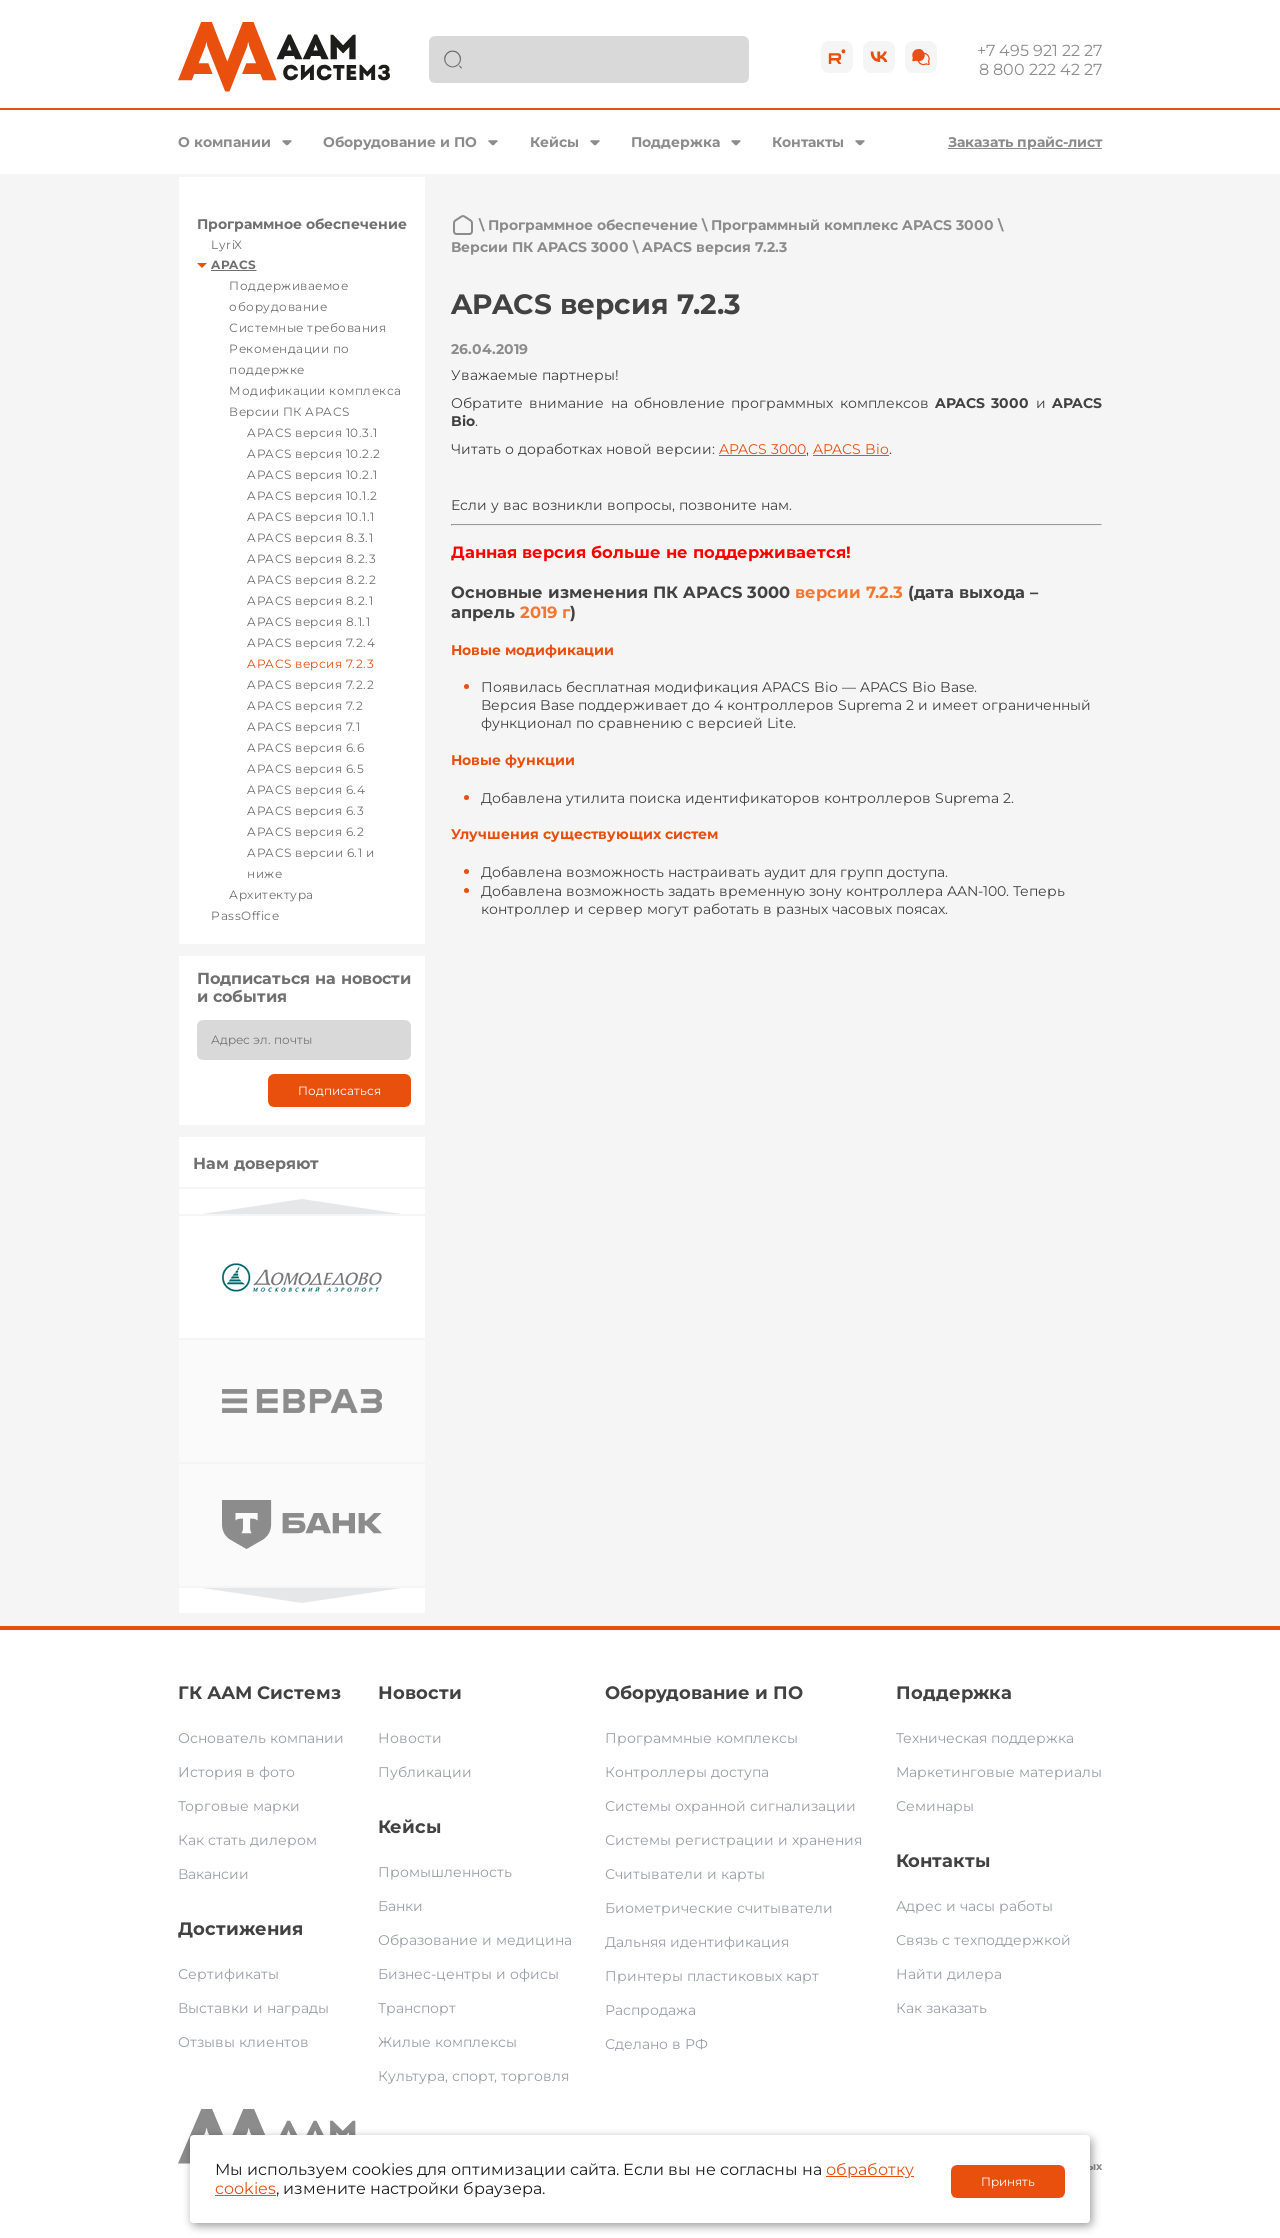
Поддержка (675, 142)
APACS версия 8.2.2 (311, 579)
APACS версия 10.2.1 (312, 474)
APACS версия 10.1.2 (312, 495)
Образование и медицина (475, 1940)
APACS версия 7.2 (305, 705)
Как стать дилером (247, 1840)
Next (302, 1595)
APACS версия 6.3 (305, 810)
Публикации (425, 1772)
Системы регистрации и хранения (733, 1840)
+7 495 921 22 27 (1039, 50)
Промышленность (445, 1872)
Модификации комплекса (315, 390)
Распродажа (650, 2010)
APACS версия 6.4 (306, 789)
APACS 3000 (762, 449)
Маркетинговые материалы (999, 1772)
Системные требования (307, 327)
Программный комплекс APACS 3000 (852, 225)
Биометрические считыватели (719, 1908)
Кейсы (554, 142)
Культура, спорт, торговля (473, 2076)
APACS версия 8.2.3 (311, 558)
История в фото (236, 1772)
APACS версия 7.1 (303, 726)
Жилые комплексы (447, 2042)
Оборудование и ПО (400, 142)
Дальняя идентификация (697, 1942)
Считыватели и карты (685, 1874)
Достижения (240, 1929)
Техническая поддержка (985, 1738)
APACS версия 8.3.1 (310, 537)
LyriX (227, 244)
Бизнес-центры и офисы (468, 1974)
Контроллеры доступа (687, 1772)
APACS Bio (851, 449)
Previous (302, 1206)
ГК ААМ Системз (259, 1693)
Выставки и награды (253, 2008)
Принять (1008, 2181)
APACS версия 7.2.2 (310, 684)
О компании (224, 142)
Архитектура (271, 894)
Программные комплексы (701, 1738)
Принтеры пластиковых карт (712, 1976)
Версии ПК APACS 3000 (540, 247)
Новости (420, 1693)
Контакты (808, 142)
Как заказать (941, 2008)
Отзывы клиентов (243, 2042)
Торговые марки (239, 1806)
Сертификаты (228, 1974)
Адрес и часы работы (974, 1906)
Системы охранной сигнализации (730, 1806)
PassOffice (245, 915)
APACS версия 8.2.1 (310, 600)
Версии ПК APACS (289, 411)
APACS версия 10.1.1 (311, 516)
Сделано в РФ (656, 2044)
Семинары (935, 1806)
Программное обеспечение (302, 224)
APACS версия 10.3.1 (312, 432)
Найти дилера (949, 1974)
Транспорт (417, 2008)
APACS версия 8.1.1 (308, 621)
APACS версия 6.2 (305, 831)
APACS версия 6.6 (305, 747)
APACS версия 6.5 (305, 768)
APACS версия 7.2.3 (310, 663)
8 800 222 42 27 (1040, 69)
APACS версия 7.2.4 (311, 642)
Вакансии (213, 1874)
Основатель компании (261, 1738)
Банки (400, 1906)
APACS (234, 264)
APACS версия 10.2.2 (314, 453)
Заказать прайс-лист (1025, 142)
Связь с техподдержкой (983, 1940)
